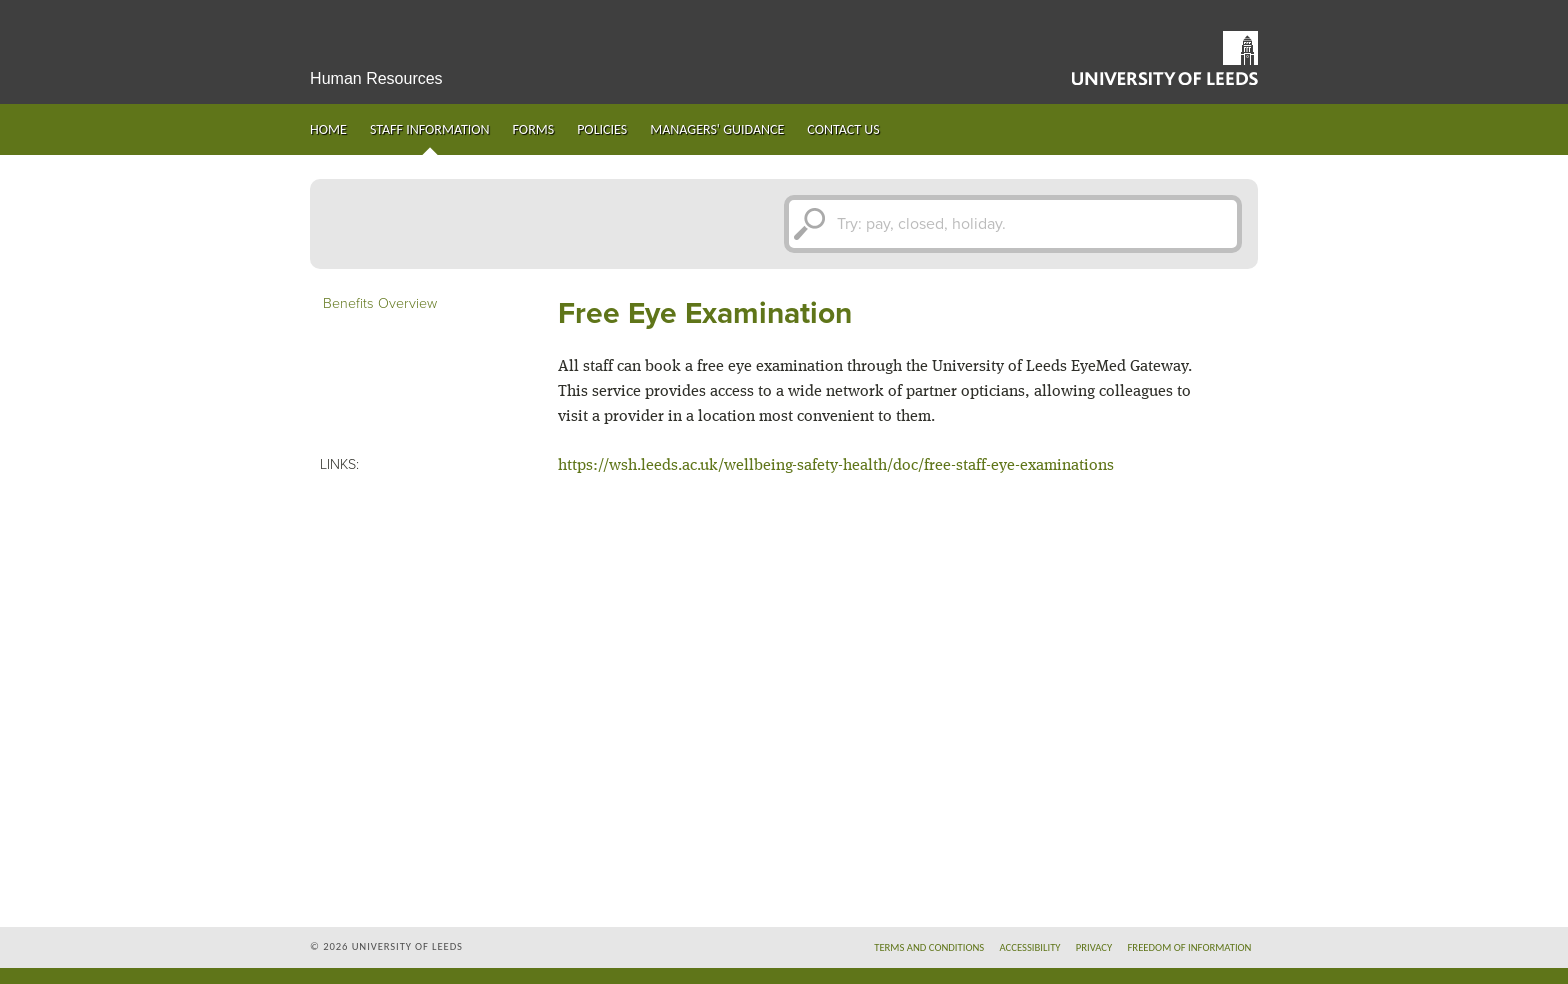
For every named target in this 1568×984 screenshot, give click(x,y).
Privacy (1094, 947)
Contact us (843, 129)
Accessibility (1029, 947)
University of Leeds (1165, 58)
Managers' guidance (717, 129)
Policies (602, 129)
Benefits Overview (380, 303)
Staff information (430, 129)
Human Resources (376, 78)
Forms (534, 129)
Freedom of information (1189, 947)
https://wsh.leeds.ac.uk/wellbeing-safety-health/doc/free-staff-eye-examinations (836, 466)
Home (328, 129)
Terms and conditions (929, 947)
